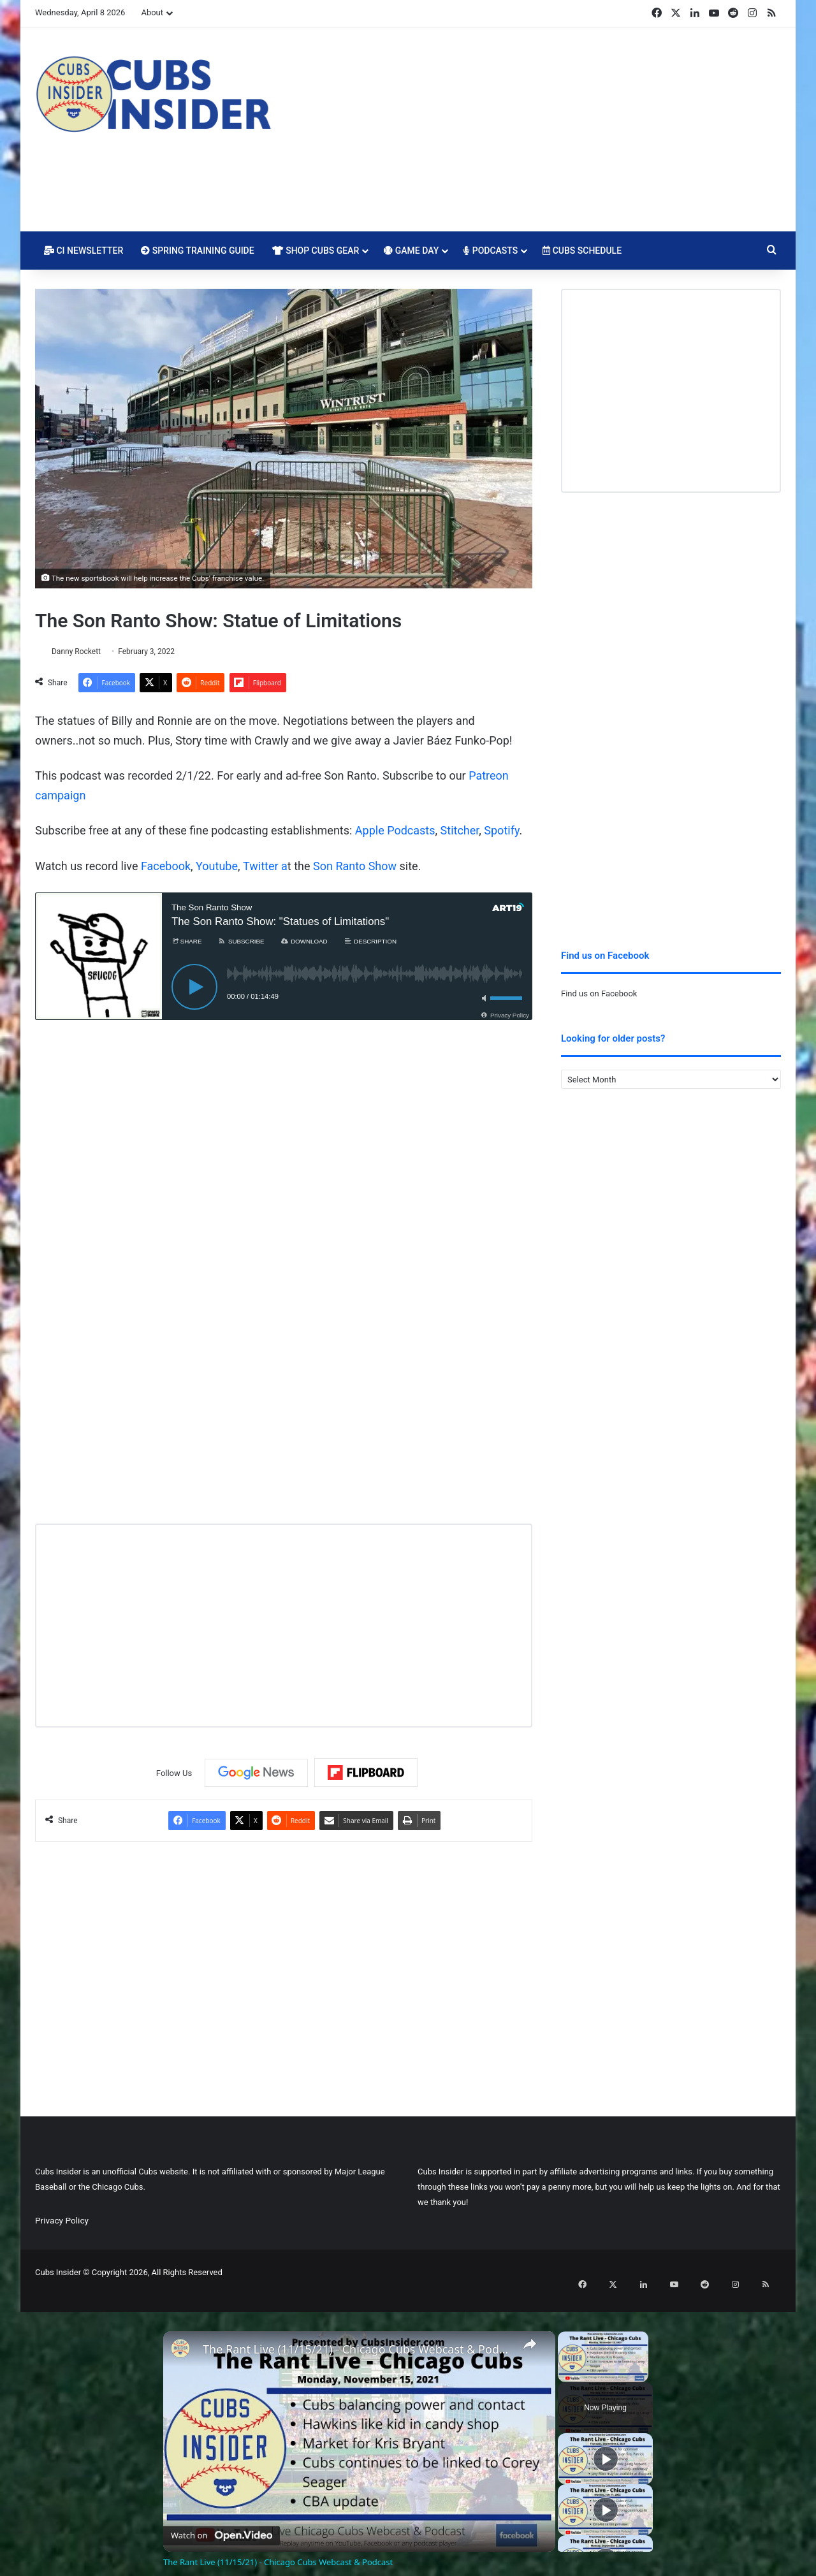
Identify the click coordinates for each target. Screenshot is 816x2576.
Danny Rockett (83, 651)
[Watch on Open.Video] (221, 2517)
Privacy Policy (62, 2221)
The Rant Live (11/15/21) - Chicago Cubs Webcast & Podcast (357, 2334)
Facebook (166, 866)
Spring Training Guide (197, 250)
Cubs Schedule (582, 250)
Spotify (501, 831)
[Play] (605, 2443)
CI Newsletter (83, 250)
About (152, 12)
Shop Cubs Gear (316, 250)
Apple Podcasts (395, 831)
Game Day (411, 250)
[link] (183, 2336)
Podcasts (490, 250)
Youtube (217, 866)
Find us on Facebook (599, 993)
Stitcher (460, 831)
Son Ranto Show (355, 866)
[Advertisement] (535, 129)
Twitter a (265, 866)
